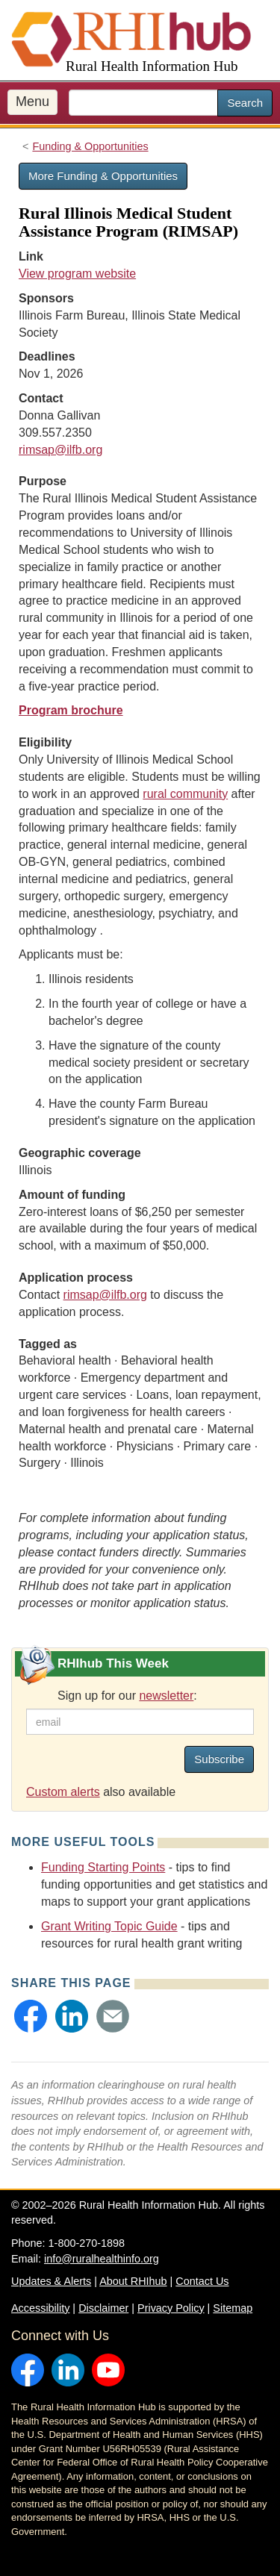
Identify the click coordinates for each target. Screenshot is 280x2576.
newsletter (166, 1695)
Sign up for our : (127, 1695)
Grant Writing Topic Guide (109, 1926)
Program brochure (71, 710)
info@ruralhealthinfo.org (101, 2259)
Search (245, 102)
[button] (30, 2016)
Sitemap (232, 2308)
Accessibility (40, 2308)
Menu (32, 101)
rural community (185, 794)
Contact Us (201, 2281)
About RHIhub (133, 2281)
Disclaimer (103, 2308)
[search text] (143, 103)
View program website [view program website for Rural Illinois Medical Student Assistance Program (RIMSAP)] (77, 273)
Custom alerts (63, 1792)
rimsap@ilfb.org (60, 449)
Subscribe (219, 1759)
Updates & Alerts (51, 2281)
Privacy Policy (171, 2308)
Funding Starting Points (103, 1867)
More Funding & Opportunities (103, 175)
